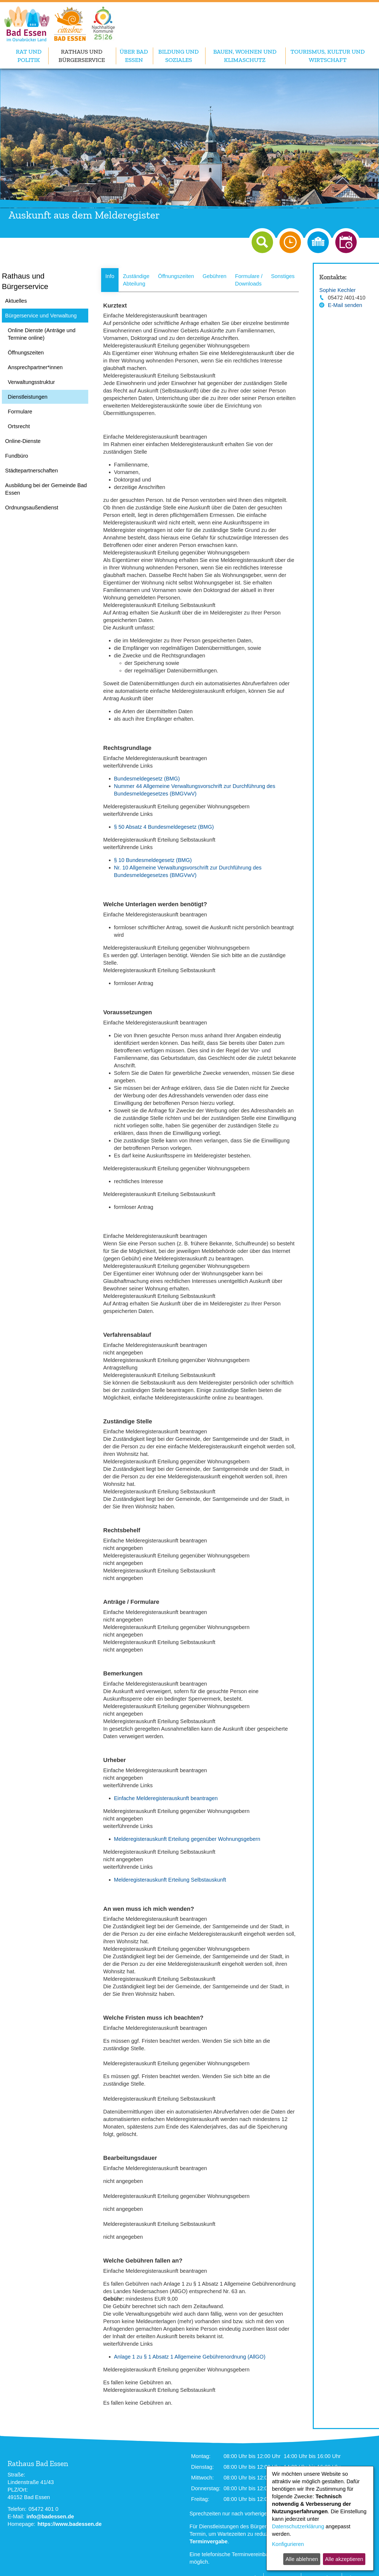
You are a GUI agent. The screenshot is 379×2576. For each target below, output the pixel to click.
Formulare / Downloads (248, 280)
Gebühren (214, 276)
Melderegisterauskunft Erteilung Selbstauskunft (170, 1880)
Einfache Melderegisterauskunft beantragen (166, 1798)
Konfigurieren (288, 2544)
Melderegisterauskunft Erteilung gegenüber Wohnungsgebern (187, 1839)
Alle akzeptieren (344, 2559)
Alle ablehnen (301, 2559)
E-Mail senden (345, 305)
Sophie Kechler (337, 290)
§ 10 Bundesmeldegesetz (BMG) (153, 860)
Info (109, 276)
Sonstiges (283, 276)
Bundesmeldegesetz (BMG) (147, 779)
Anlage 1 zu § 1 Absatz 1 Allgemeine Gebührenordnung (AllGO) (190, 2357)
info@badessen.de (50, 2516)
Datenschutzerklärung (298, 2526)
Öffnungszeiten (176, 276)
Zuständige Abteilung (136, 280)
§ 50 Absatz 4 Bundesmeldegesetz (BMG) (164, 827)
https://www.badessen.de (70, 2524)
